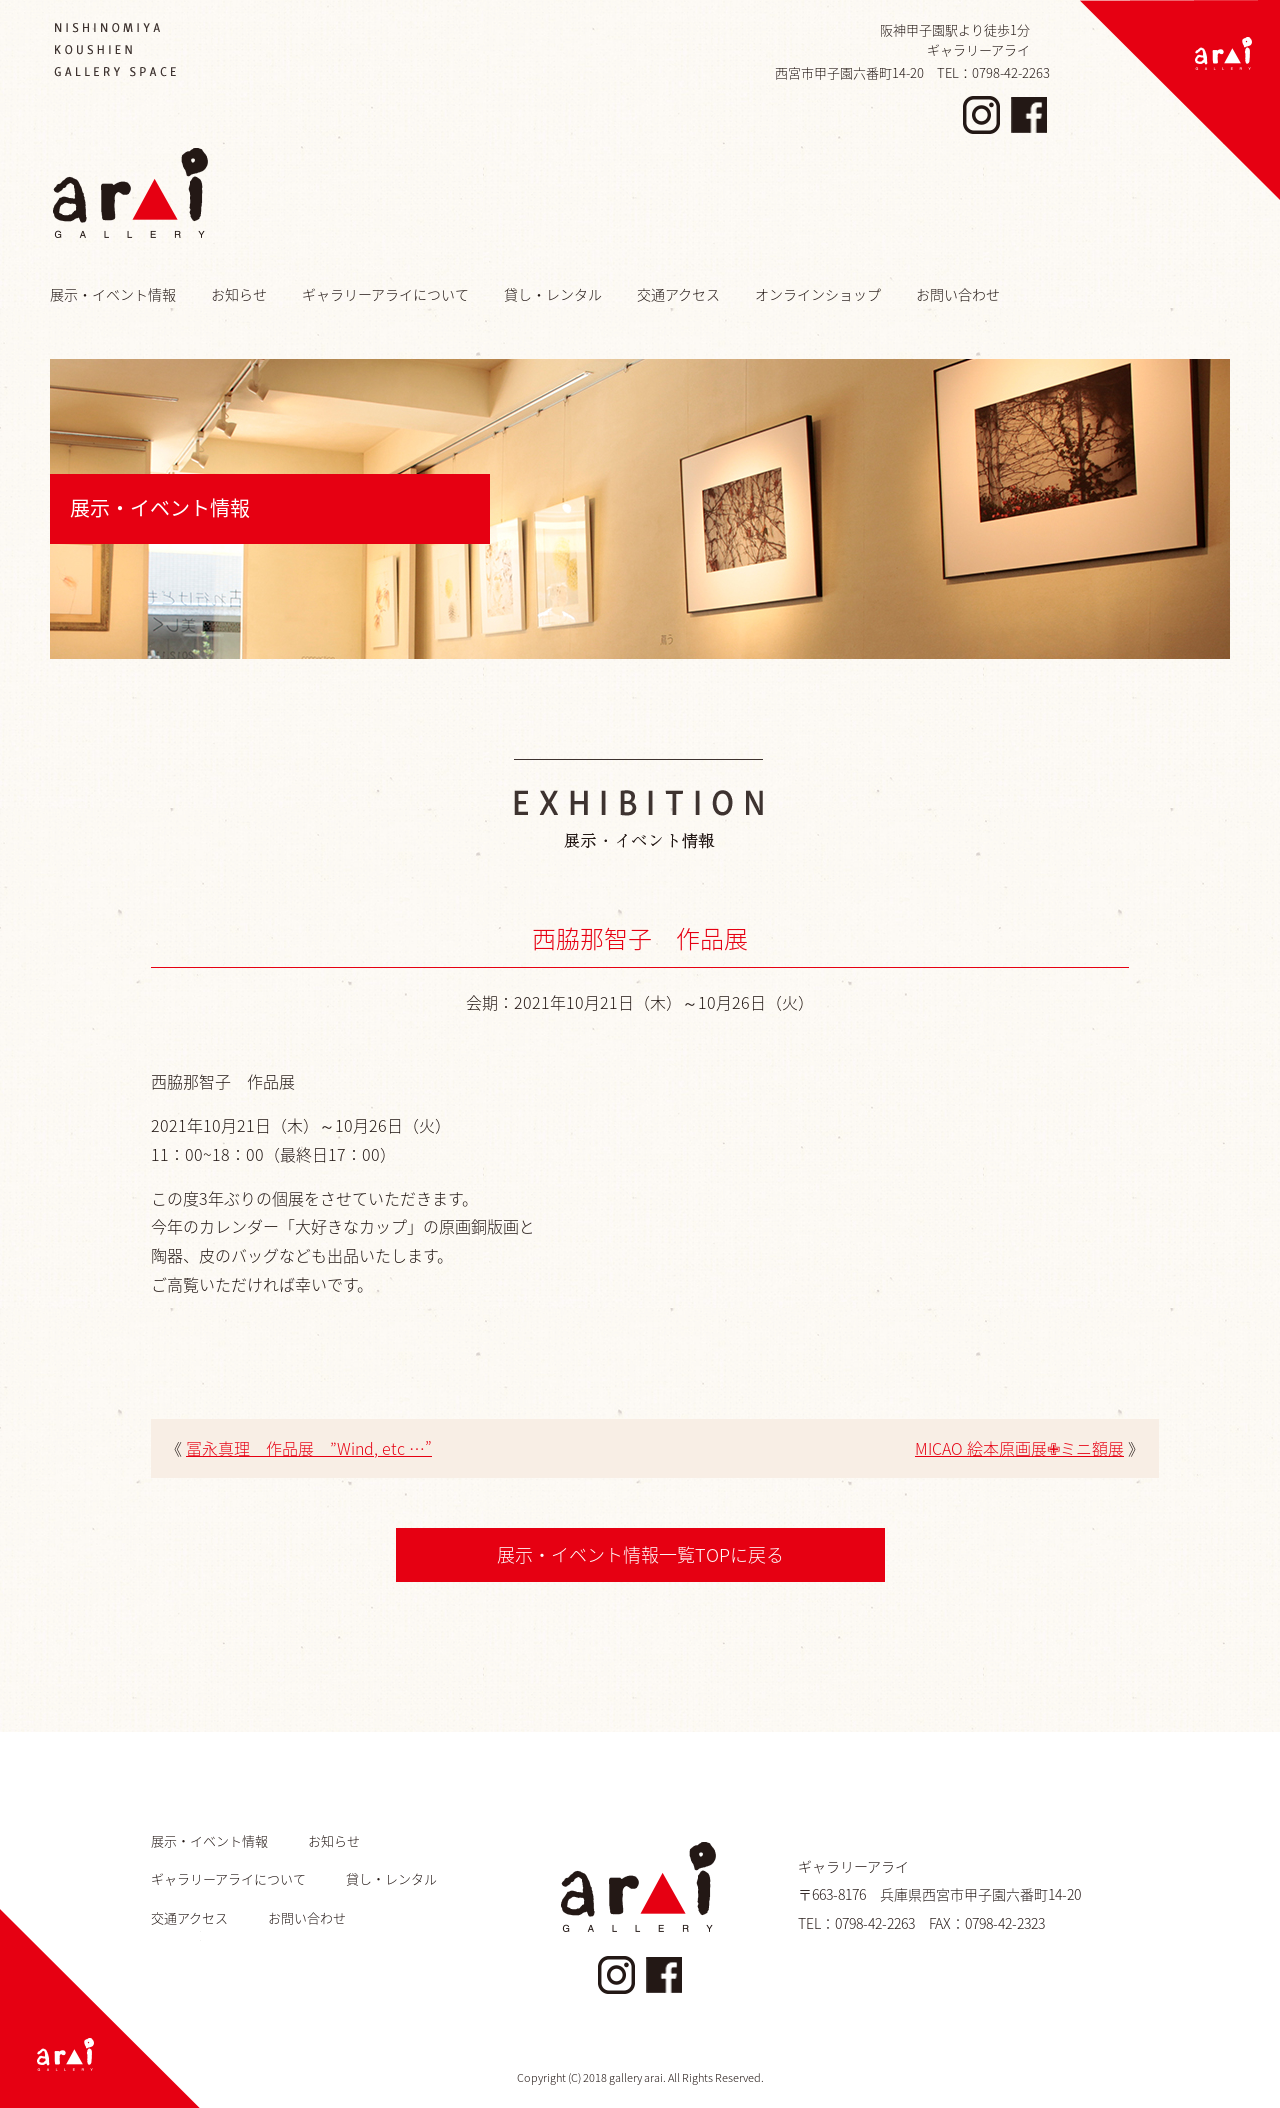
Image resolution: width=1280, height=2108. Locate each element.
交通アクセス (678, 294)
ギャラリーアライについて (385, 294)
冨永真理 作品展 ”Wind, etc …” (309, 1448)
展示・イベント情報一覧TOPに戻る (640, 1554)
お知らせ (239, 294)
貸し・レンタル (553, 294)
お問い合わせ (958, 294)
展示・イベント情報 (113, 294)
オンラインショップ (818, 294)
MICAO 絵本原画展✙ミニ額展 (1019, 1448)
